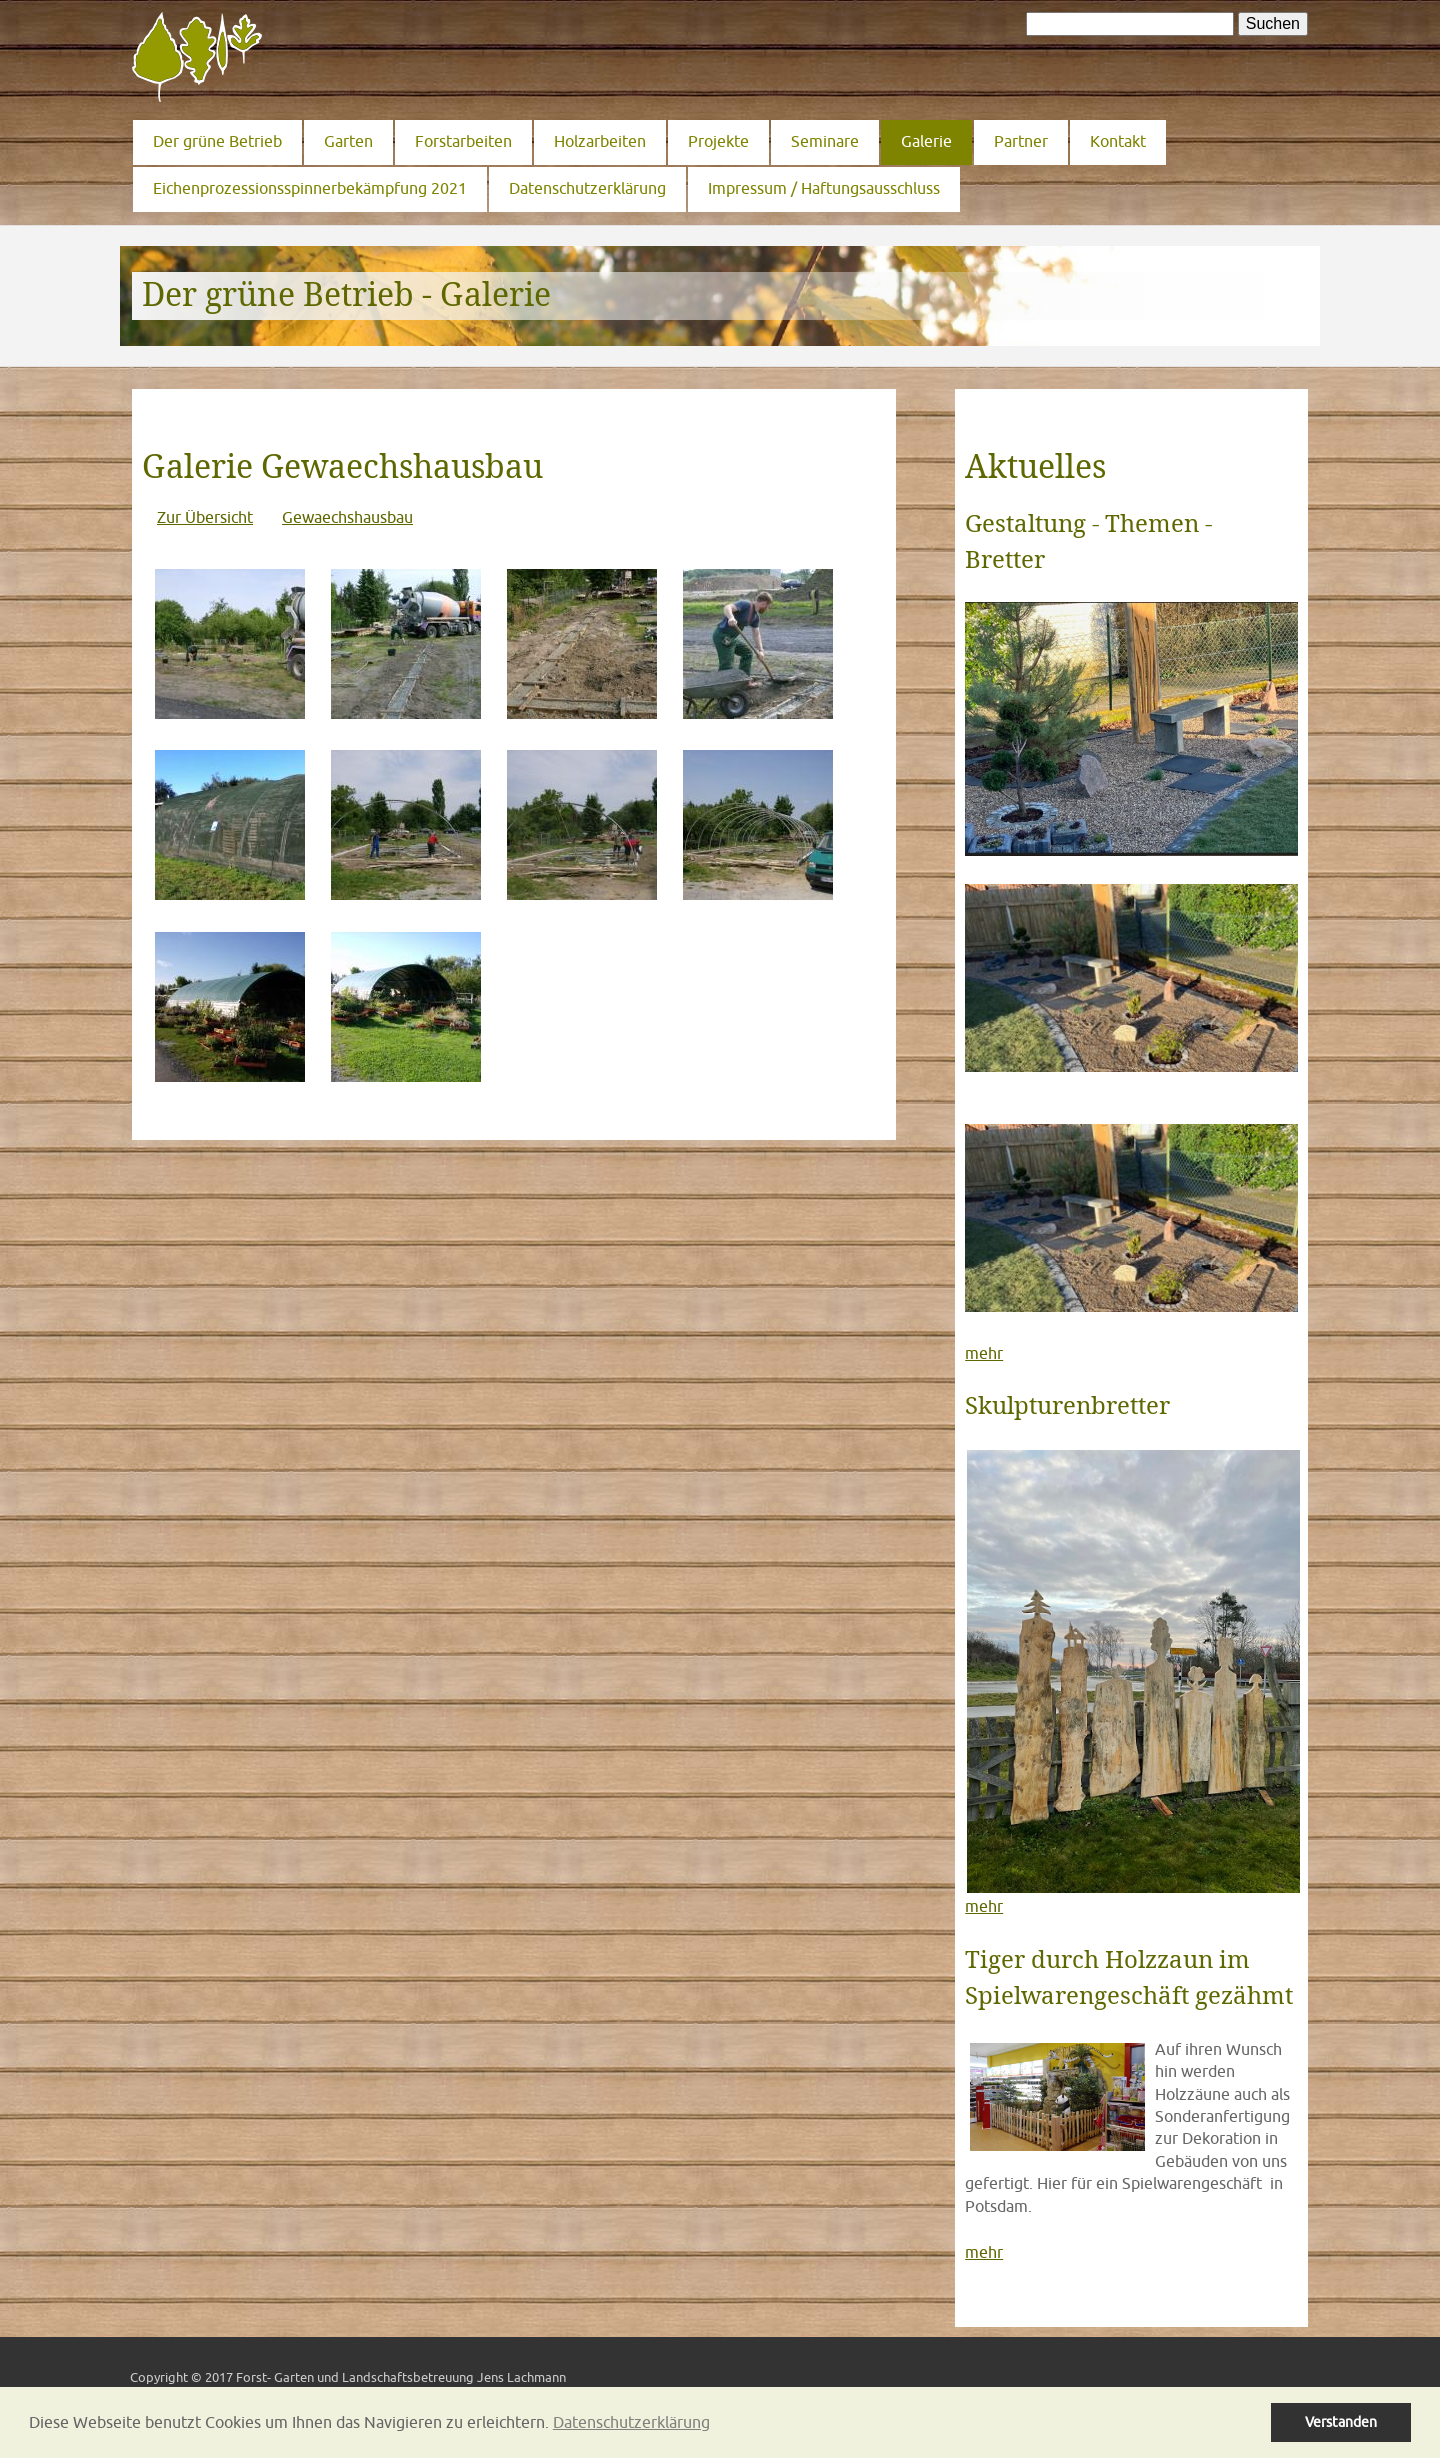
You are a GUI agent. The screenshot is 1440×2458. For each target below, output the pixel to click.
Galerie (926, 141)
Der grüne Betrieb (217, 141)
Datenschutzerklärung (587, 188)
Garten (348, 141)
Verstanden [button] (1341, 2421)
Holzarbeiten (600, 141)
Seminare (825, 141)
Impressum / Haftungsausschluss (824, 188)
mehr (984, 1353)
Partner (1021, 141)
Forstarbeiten (463, 141)
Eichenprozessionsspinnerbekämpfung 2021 (310, 188)
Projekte (718, 141)
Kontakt (1118, 141)
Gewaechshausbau (347, 517)
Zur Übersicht (205, 517)
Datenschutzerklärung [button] (631, 2422)
